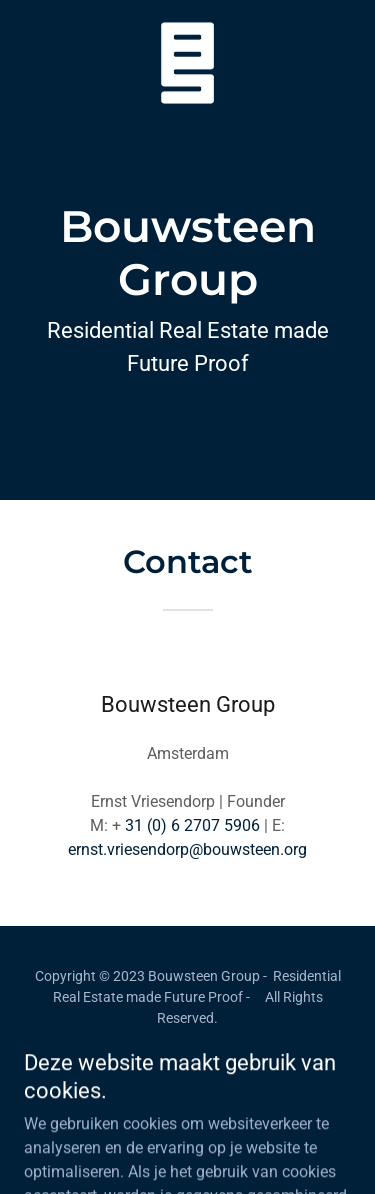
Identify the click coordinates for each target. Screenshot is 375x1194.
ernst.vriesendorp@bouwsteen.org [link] (187, 849)
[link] (187, 16)
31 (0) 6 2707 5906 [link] (192, 825)
